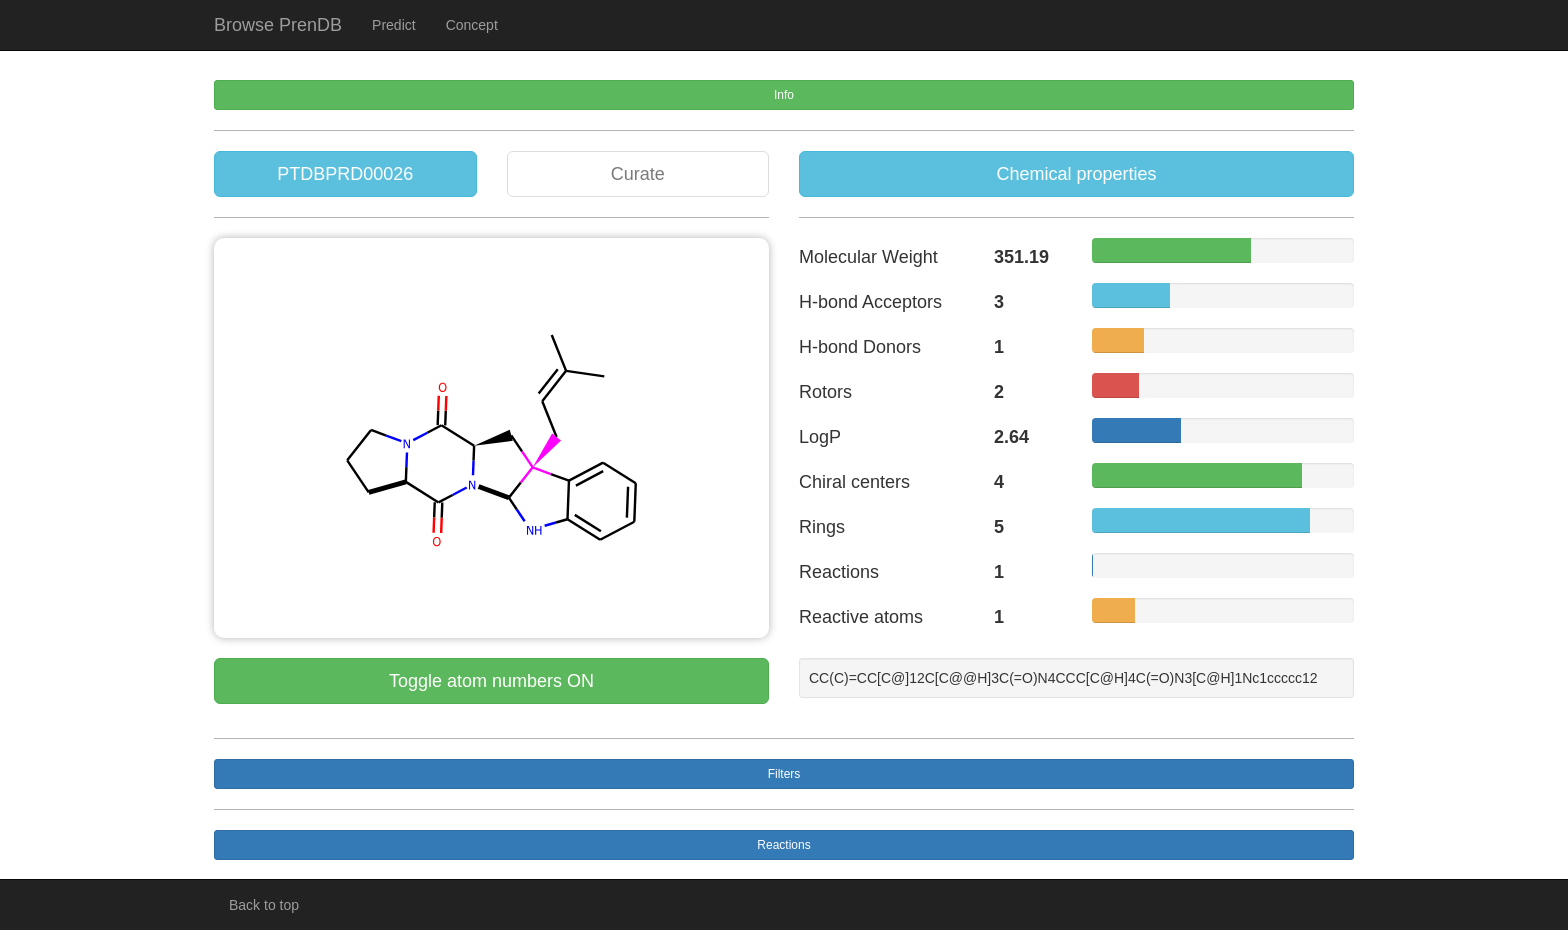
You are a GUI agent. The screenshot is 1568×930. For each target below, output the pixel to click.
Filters (784, 774)
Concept (472, 25)
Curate (638, 174)
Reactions (783, 845)
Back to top (264, 905)
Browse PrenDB (278, 25)
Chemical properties (1076, 174)
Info (784, 95)
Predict (394, 25)
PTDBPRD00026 (345, 174)
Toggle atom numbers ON (491, 681)
